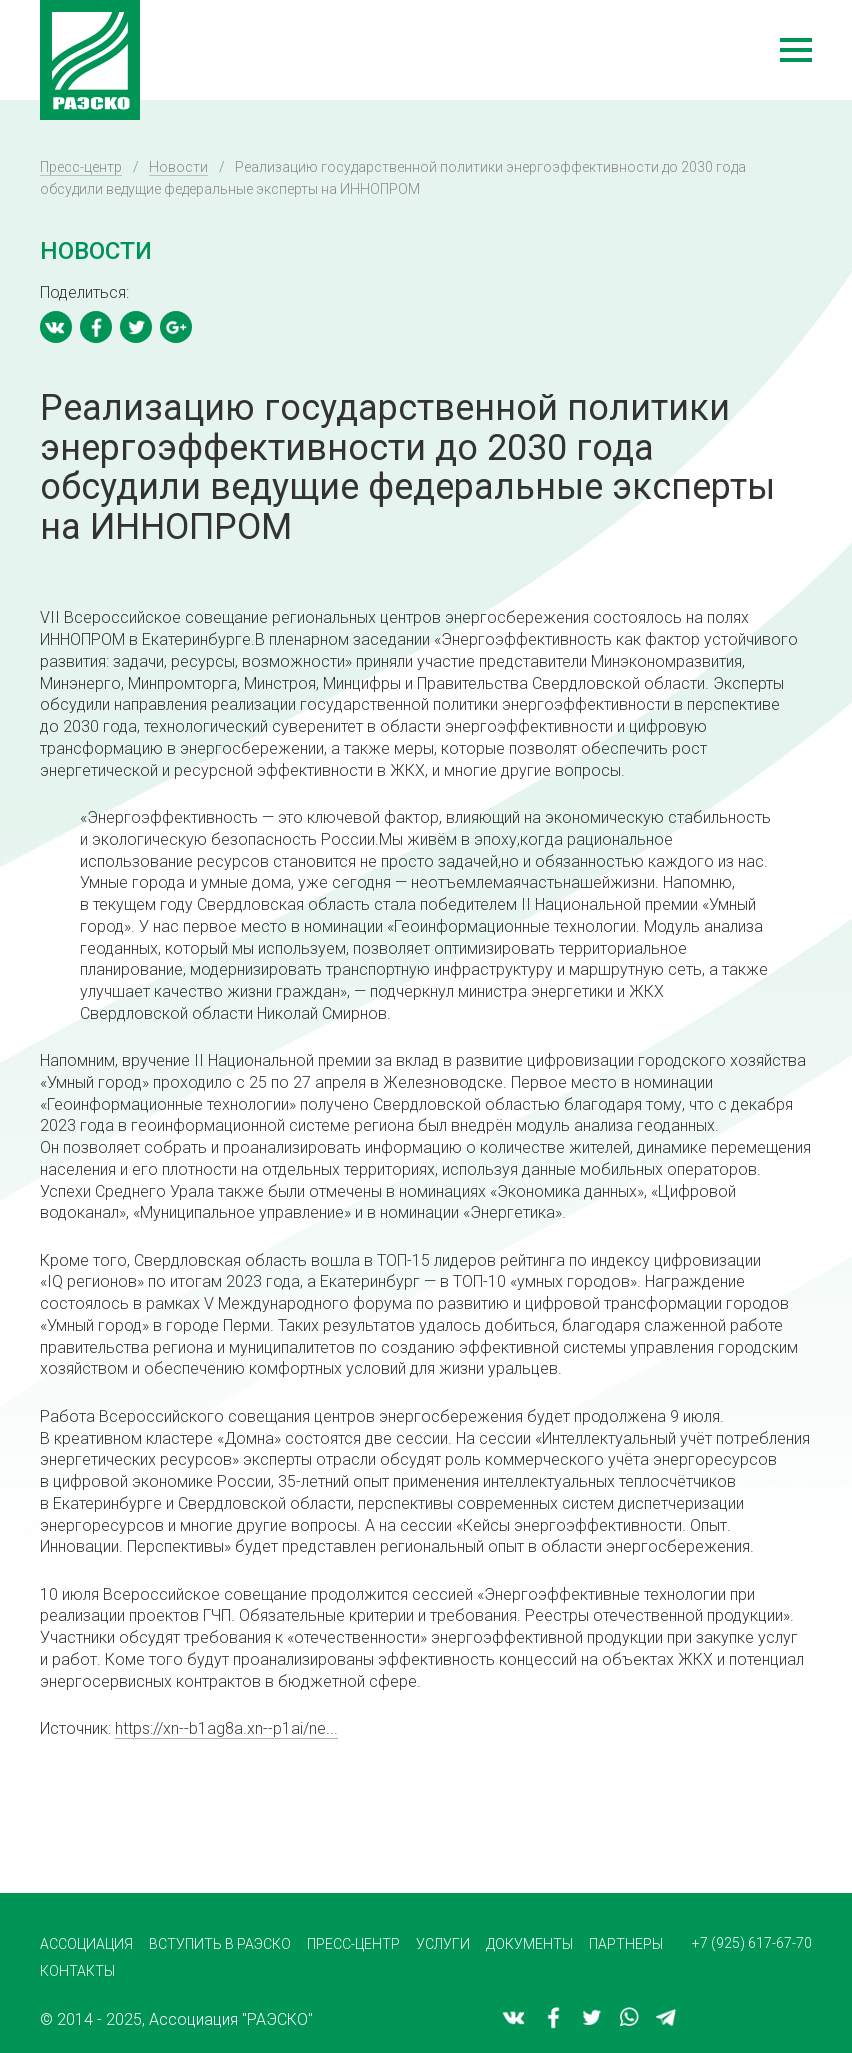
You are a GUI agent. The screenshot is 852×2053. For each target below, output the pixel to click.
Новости (178, 167)
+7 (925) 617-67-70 (752, 1943)
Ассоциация (86, 1944)
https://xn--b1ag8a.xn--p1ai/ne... (226, 1728)
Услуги (443, 1944)
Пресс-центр (81, 167)
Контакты (77, 1971)
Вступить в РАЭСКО (220, 1944)
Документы (529, 1944)
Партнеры (626, 1944)
